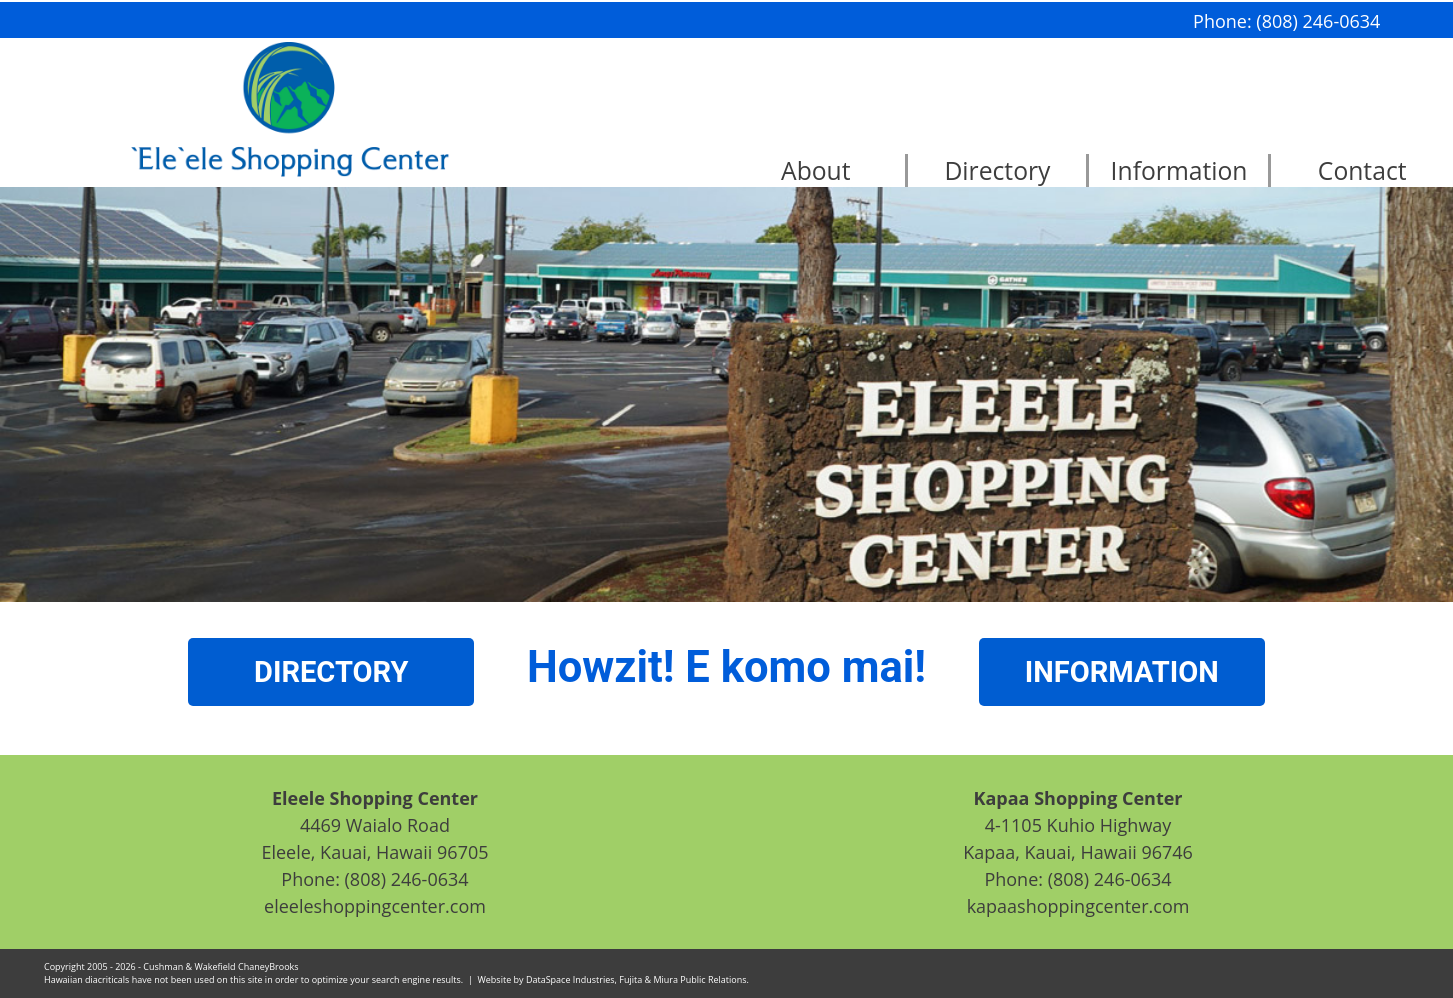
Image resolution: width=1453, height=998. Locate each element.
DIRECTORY (331, 672)
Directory (997, 170)
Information (1179, 170)
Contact (1362, 170)
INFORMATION (1122, 672)
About (816, 170)
